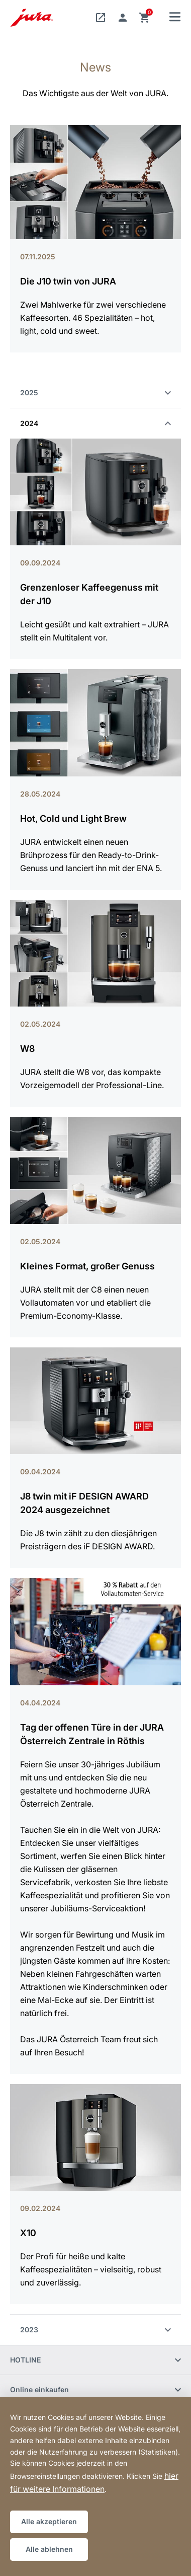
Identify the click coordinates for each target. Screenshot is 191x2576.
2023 (95, 2329)
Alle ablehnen (49, 2549)
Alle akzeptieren (49, 2521)
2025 (95, 392)
